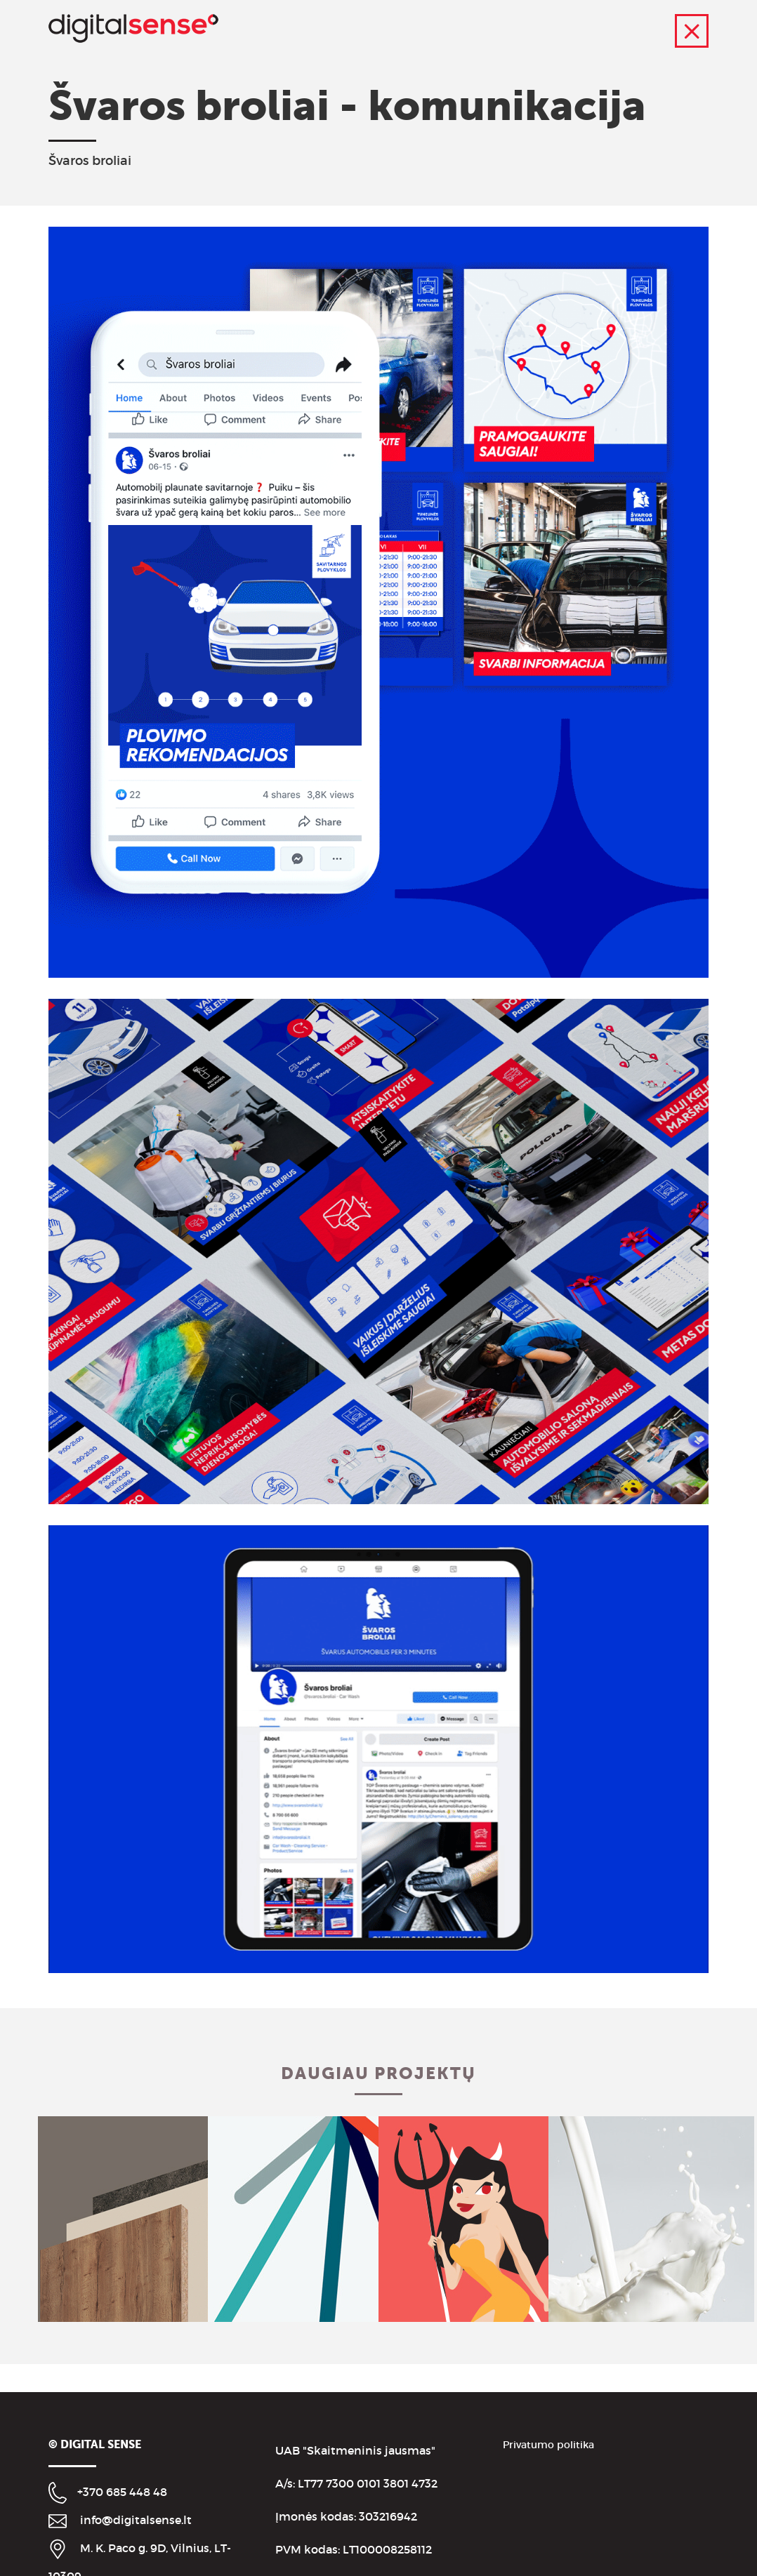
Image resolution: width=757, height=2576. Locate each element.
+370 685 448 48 (122, 2492)
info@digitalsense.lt (136, 2520)
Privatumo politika (548, 2444)
